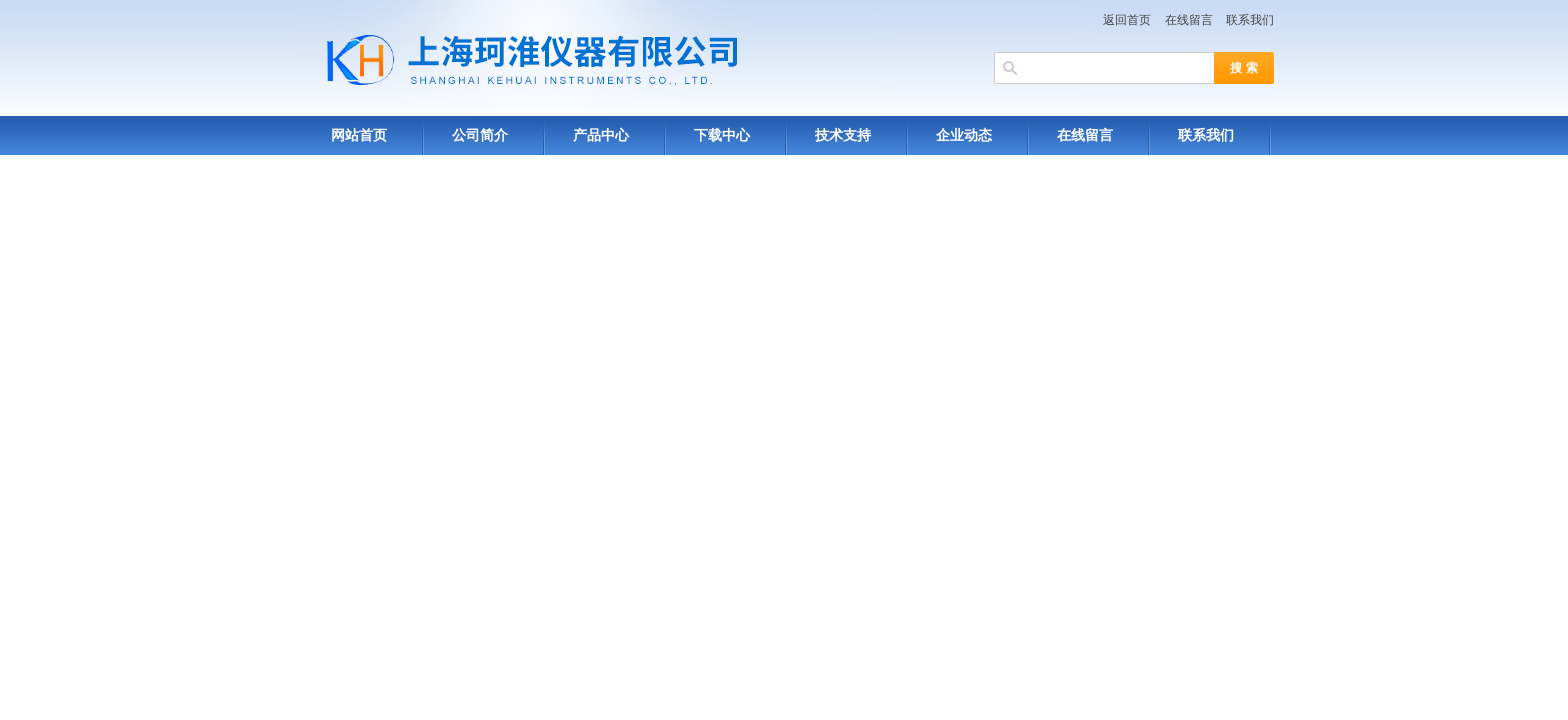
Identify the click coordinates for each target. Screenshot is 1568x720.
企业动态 (964, 135)
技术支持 (843, 135)
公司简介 (480, 135)
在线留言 (1189, 20)
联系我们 (1250, 20)
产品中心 (601, 135)
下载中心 (722, 135)
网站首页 (359, 135)
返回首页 (1127, 20)
